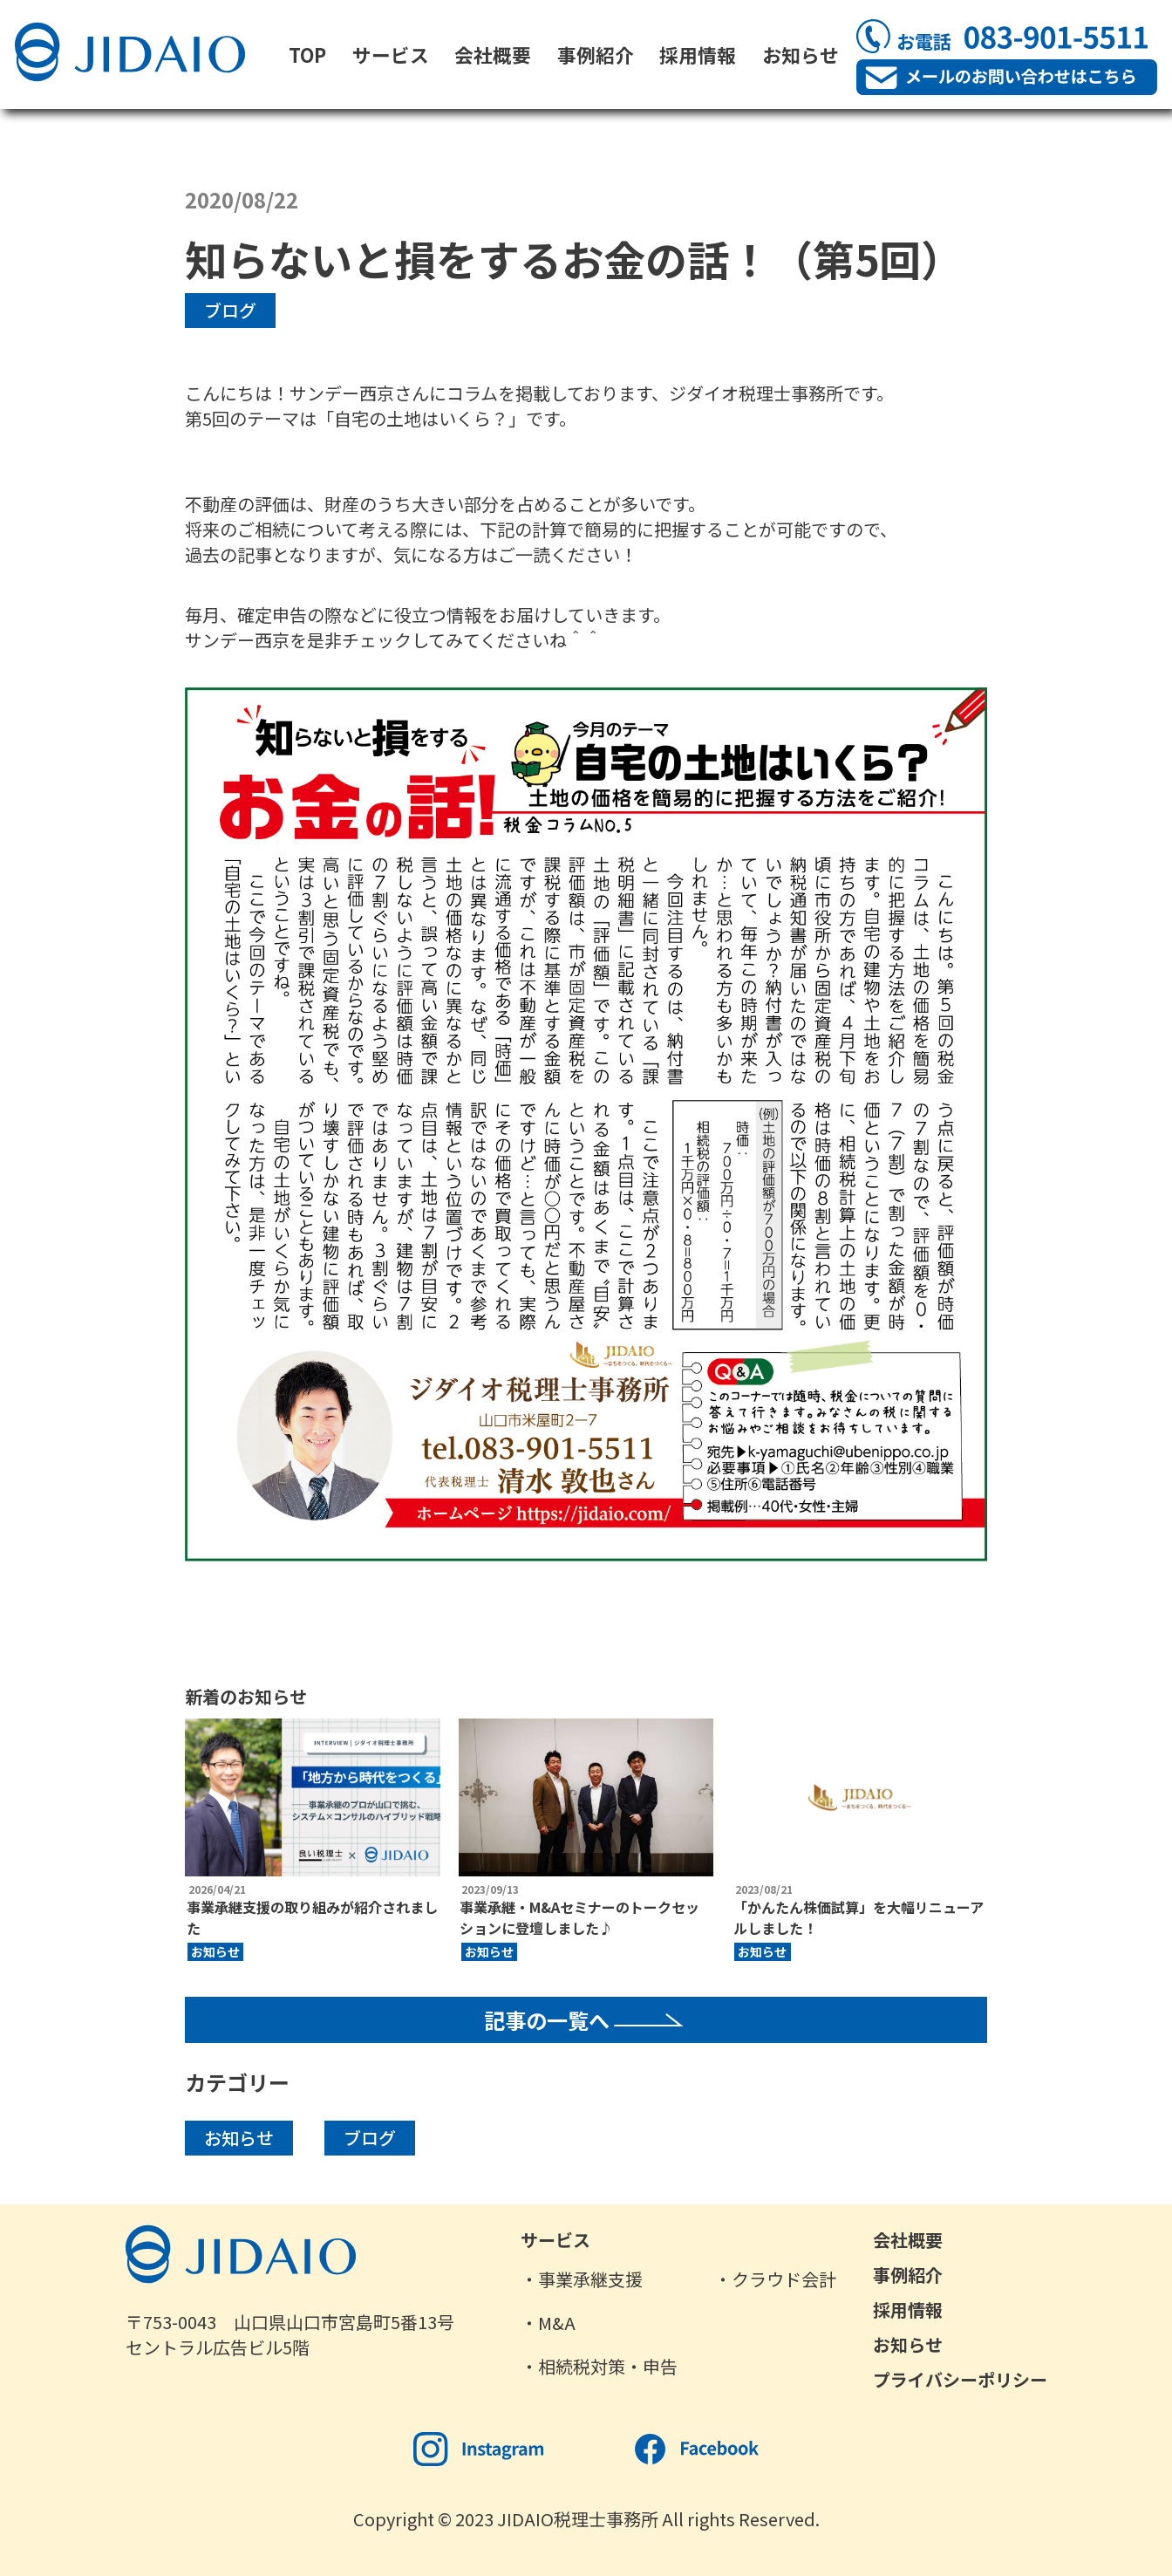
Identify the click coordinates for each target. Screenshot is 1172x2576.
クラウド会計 (784, 2279)
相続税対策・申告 (608, 2366)
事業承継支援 (590, 2279)
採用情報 (697, 54)
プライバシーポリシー (960, 2379)
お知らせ (800, 54)
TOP (307, 54)
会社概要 (492, 54)
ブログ (230, 310)
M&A (557, 2322)
